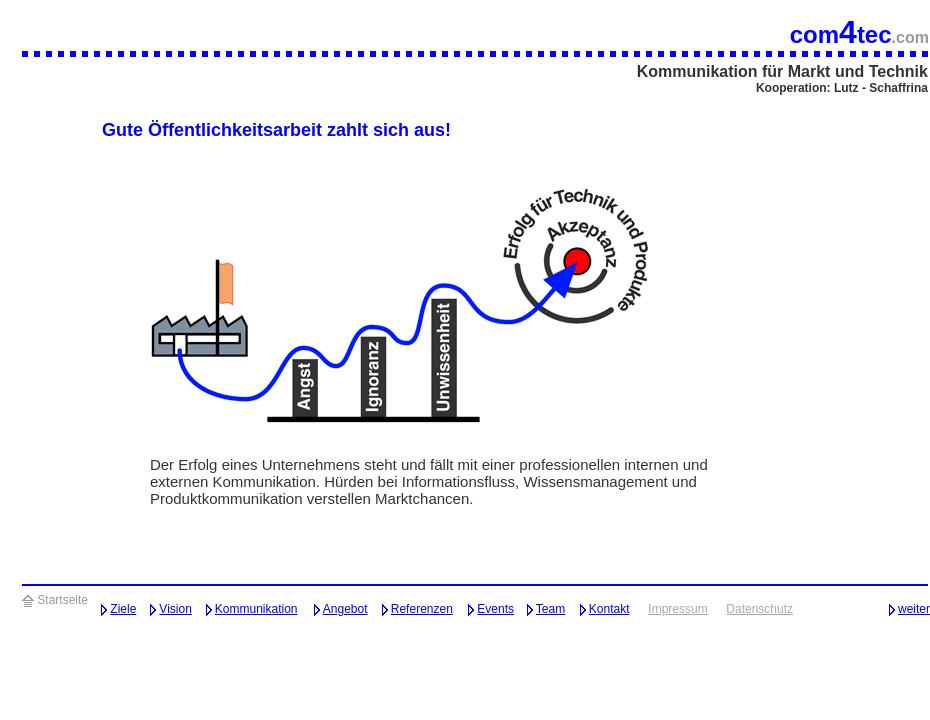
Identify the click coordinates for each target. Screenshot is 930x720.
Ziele (123, 609)
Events (495, 609)
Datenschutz (759, 609)
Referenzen (422, 609)
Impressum (677, 609)
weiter (914, 609)
